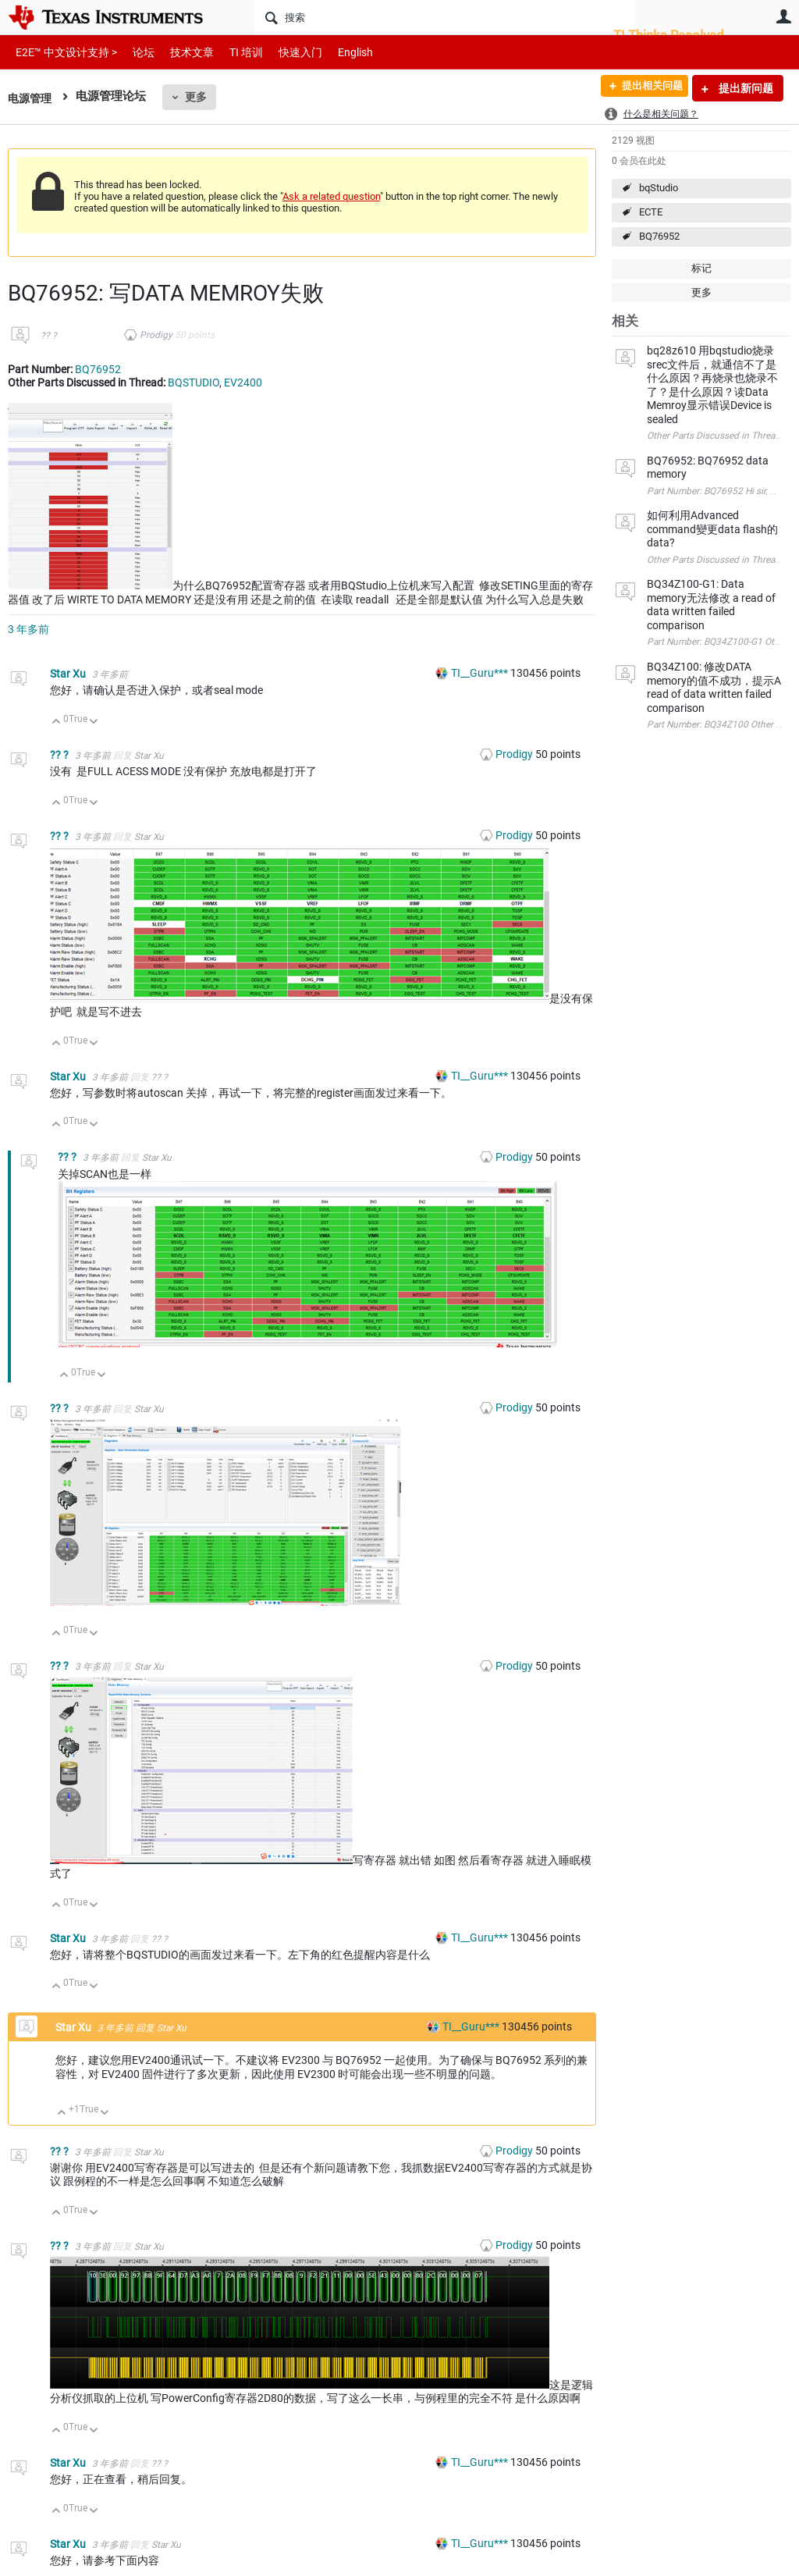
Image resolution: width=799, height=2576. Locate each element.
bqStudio (658, 188)
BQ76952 (659, 236)
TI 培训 (233, 52)
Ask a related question (331, 196)
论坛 (135, 52)
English (337, 52)
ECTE (650, 212)
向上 (56, 722)
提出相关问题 (645, 88)
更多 (199, 97)
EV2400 (243, 382)
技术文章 (181, 52)
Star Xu (69, 673)
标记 (701, 268)
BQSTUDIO (193, 382)
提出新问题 (744, 88)
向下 (94, 722)
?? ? (49, 335)
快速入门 (285, 52)
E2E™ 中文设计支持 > (62, 52)
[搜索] (444, 17)
